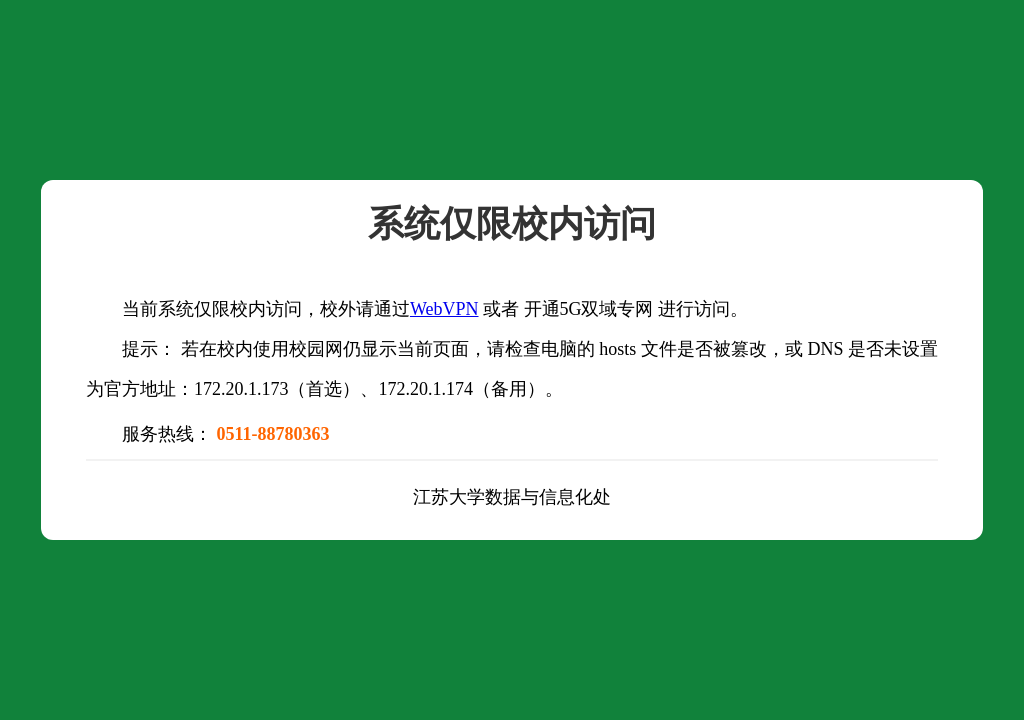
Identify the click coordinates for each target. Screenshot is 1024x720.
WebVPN (444, 309)
